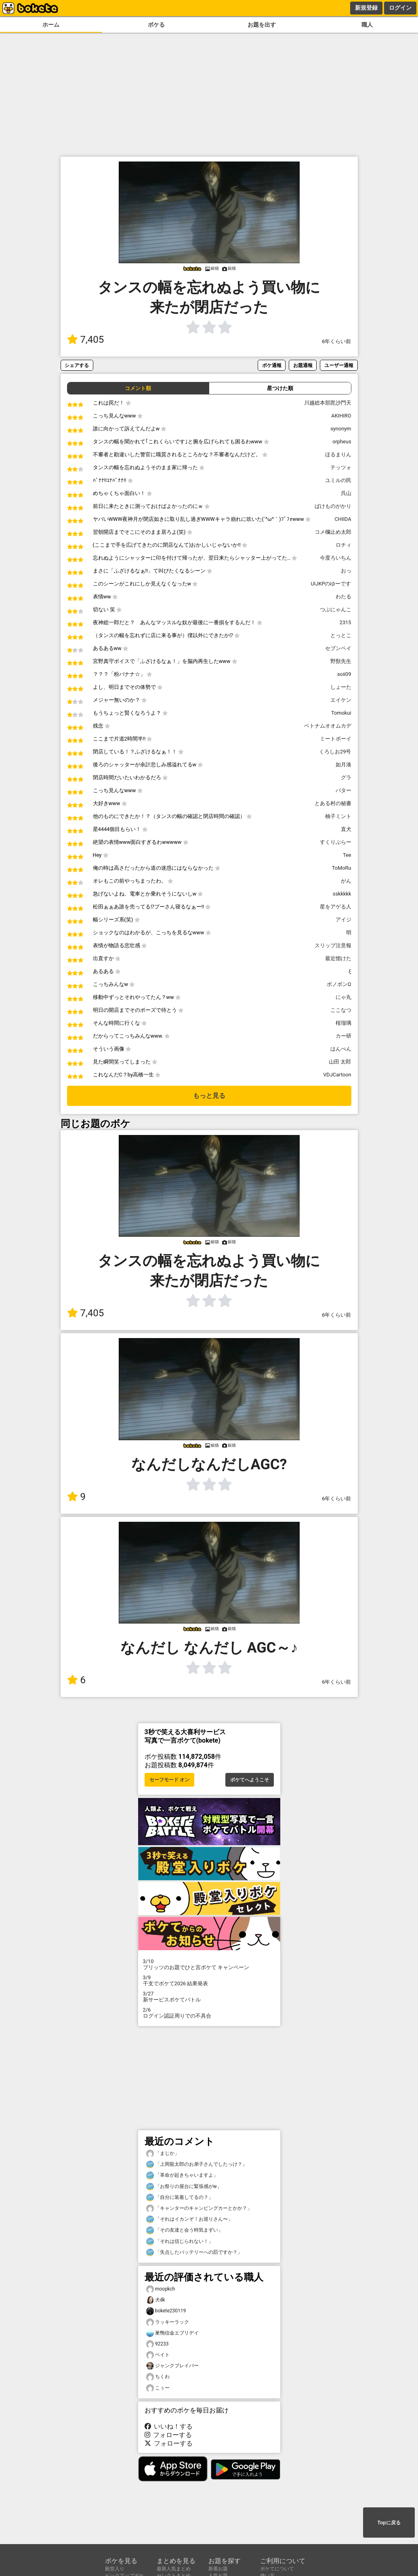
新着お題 (218, 2569)
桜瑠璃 (343, 1023)
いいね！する (169, 2426)
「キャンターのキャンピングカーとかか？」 (199, 2208)
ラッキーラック (167, 2322)
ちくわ (158, 2377)
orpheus (341, 441)
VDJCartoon (337, 1075)
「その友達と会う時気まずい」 (184, 2230)
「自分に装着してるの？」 (179, 2197)
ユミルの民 (338, 480)
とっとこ (340, 635)
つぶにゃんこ (335, 609)
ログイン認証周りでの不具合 (209, 2013)
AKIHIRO (341, 416)
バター (343, 790)
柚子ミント (338, 816)
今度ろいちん (335, 558)
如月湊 (343, 764)
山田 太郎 (340, 1062)
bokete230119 (166, 2311)
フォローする (168, 2435)
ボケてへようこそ (249, 1780)
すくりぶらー (335, 842)
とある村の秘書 (333, 803)
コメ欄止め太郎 (333, 532)
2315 (345, 622)
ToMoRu (341, 868)
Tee (347, 855)
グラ (346, 777)
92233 (157, 2344)
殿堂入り (114, 2569)
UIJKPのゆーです (331, 584)
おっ (346, 571)
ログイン (400, 7)
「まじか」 (162, 2153)
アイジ (343, 920)
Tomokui (341, 713)
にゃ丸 (343, 997)
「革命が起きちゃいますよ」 (182, 2175)
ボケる (156, 24)
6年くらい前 (336, 341)
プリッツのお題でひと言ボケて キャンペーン (209, 1964)
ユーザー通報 (338, 365)
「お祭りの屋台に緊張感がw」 (184, 2186)
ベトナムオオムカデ (327, 726)
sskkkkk (342, 894)
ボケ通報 (271, 365)
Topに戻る (388, 2523)
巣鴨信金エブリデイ (172, 2333)
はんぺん (340, 1049)
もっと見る (209, 1095)
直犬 (346, 829)
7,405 (85, 339)
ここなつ (340, 1010)
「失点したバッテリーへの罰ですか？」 (194, 2252)
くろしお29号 (335, 752)
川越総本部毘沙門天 (327, 403)
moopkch (160, 2289)
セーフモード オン (169, 1780)
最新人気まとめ (174, 2569)
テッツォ (340, 467)
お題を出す (262, 24)
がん (346, 881)
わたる (343, 597)
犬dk (155, 2300)
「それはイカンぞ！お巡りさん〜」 (189, 2219)
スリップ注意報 (333, 945)
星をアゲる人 (335, 907)
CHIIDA (342, 519)
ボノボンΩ (339, 984)
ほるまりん (338, 454)
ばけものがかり (333, 506)
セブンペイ (338, 648)
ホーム (50, 24)
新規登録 (366, 7)
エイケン (340, 700)
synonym (340, 429)
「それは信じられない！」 (179, 2241)
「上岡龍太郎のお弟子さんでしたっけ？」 (196, 2164)
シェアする (77, 365)
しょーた (340, 687)
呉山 (346, 493)
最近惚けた (338, 958)
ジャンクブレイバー (172, 2366)
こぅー (158, 2388)
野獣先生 (340, 661)
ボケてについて (277, 2569)
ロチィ (343, 545)
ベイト (158, 2355)
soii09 (344, 674)
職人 (367, 24)
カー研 (343, 1036)
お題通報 (303, 365)
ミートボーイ (335, 739)
